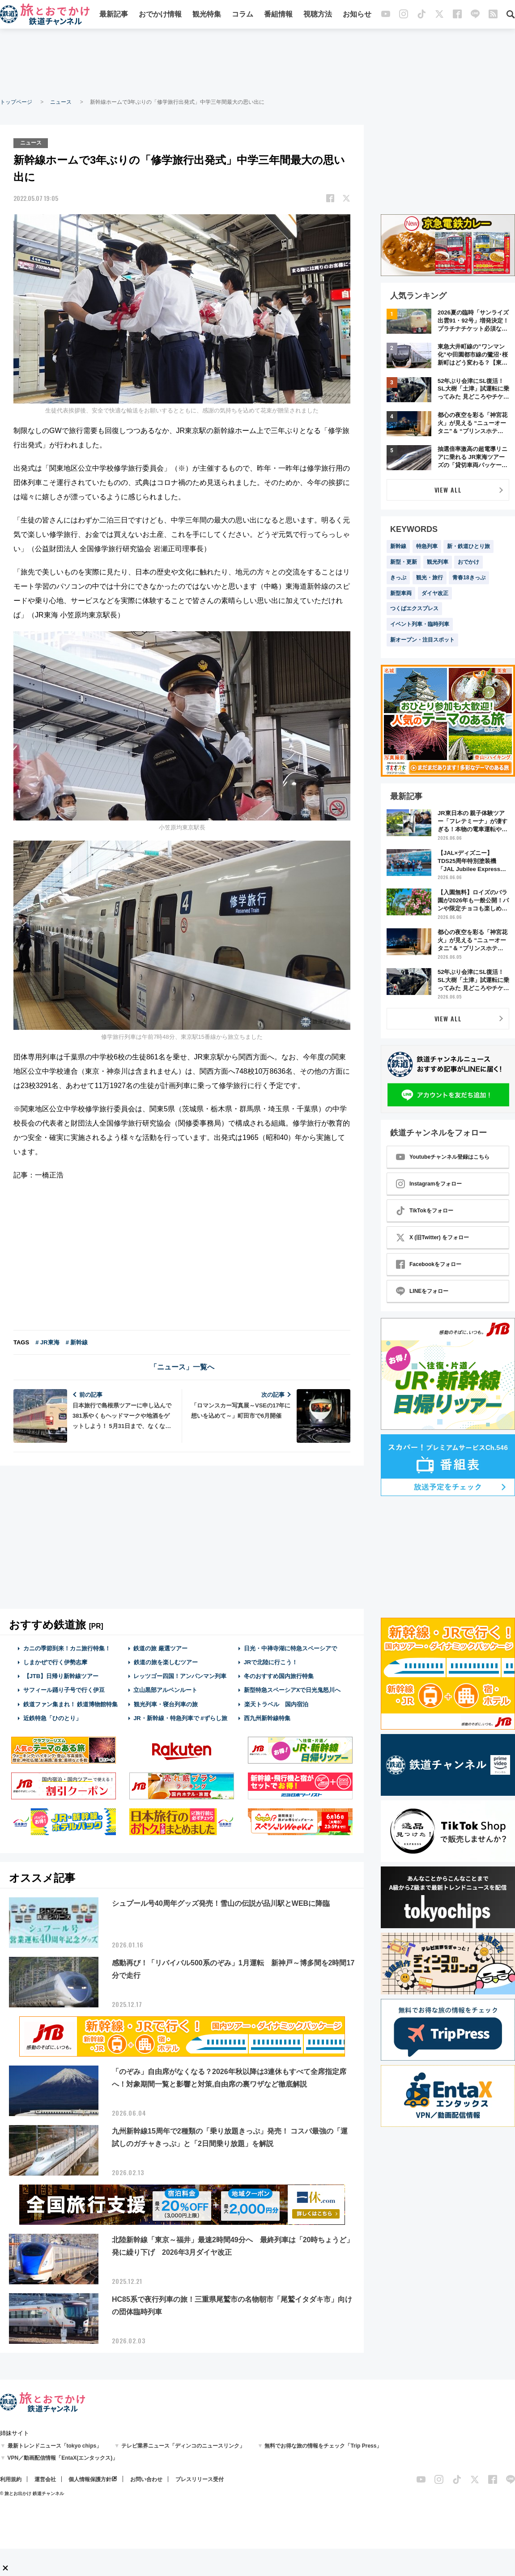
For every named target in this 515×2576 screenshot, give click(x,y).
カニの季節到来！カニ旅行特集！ (67, 1648)
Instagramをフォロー (429, 1183)
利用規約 (10, 2479)
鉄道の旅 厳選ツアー (160, 1648)
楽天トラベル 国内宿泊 (276, 1703)
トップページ (16, 102)
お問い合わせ (146, 2479)
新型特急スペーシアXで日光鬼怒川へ (292, 1690)
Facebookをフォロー (428, 1264)
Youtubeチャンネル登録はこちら (442, 1156)
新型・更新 (403, 562)
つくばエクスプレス (414, 608)
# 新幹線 (77, 1342)
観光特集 (206, 14)
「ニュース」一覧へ (182, 1366)
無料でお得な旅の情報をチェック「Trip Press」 (323, 2446)
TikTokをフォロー (424, 1210)
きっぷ (398, 577)
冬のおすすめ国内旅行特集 (279, 1676)
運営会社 (45, 2479)
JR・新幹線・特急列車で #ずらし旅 (180, 1717)
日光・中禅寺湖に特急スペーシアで (290, 1648)
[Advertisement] (258, 63)
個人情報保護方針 (89, 2479)
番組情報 (278, 14)
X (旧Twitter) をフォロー (432, 1237)
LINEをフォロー (422, 1291)
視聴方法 (317, 14)
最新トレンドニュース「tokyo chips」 (55, 2446)
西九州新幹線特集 (267, 1717)
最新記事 (113, 14)
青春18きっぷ (468, 577)
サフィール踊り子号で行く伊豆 (64, 1690)
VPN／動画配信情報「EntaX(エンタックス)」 (63, 2458)
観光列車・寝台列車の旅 (165, 1703)
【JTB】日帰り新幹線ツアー (61, 1676)
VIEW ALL (448, 489)
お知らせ (357, 14)
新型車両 (401, 593)
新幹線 (398, 546)
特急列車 (427, 546)
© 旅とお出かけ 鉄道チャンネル (32, 2493)
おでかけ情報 (160, 14)
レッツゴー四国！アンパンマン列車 (179, 1676)
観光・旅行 (429, 577)
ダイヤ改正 (434, 593)
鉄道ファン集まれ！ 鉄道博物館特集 (70, 1703)
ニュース (61, 102)
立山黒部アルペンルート (165, 1690)
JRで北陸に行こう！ (271, 1661)
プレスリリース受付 (199, 2479)
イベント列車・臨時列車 (419, 624)
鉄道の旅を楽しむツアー (165, 1661)
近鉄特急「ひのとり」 (52, 1717)
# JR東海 (47, 1342)
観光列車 (437, 562)
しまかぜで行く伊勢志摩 (55, 1661)
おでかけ (468, 562)
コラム (242, 14)
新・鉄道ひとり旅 (468, 546)
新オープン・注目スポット (422, 640)
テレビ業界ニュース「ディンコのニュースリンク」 (183, 2446)
